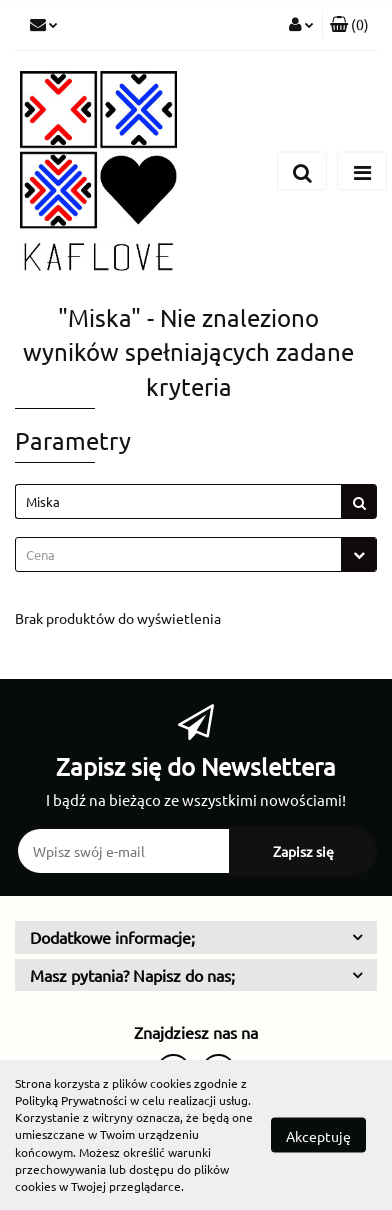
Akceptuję (318, 1136)
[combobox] (196, 554)
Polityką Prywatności (71, 1100)
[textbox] (178, 554)
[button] (349, 25)
